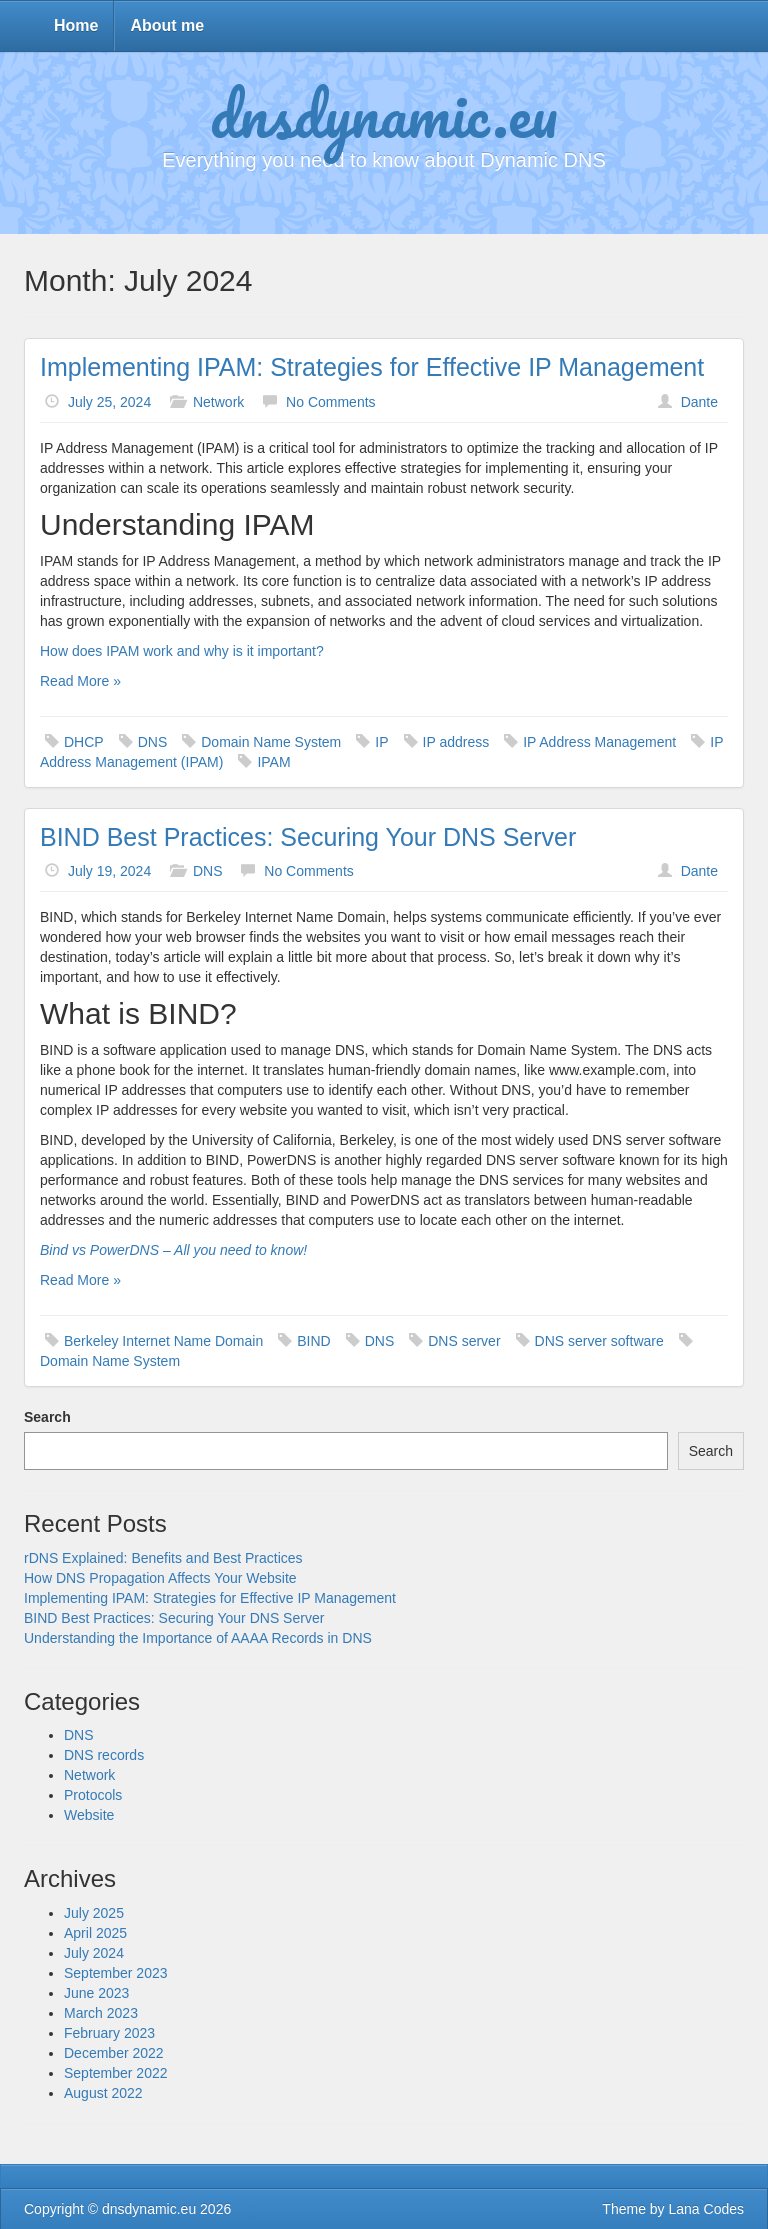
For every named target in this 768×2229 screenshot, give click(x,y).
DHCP (84, 742)
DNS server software (599, 1341)
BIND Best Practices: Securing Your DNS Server (308, 837)
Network (218, 402)
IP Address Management (599, 742)
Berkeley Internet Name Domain (163, 1341)
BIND (313, 1341)
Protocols (93, 1795)
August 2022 (103, 2093)
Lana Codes (706, 2209)
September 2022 (116, 2073)
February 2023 (109, 2033)
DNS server (464, 1341)
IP (381, 742)
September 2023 (116, 1973)
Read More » (80, 681)
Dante (699, 402)
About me (167, 25)
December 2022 (114, 2053)
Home (76, 25)
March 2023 (101, 2013)
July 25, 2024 (109, 402)
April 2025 (95, 1933)
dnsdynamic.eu (384, 113)
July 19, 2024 (109, 871)
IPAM (273, 762)
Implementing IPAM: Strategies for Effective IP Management (372, 367)
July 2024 (94, 1953)
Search (47, 1417)
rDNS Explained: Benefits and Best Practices (163, 1558)
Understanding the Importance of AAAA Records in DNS (198, 1638)
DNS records (104, 1755)
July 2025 (94, 1913)
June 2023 (96, 1993)
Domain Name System (271, 742)
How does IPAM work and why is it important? (182, 651)
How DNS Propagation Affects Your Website (160, 1578)
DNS (153, 742)
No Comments (330, 402)
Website (89, 1815)
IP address (456, 742)
